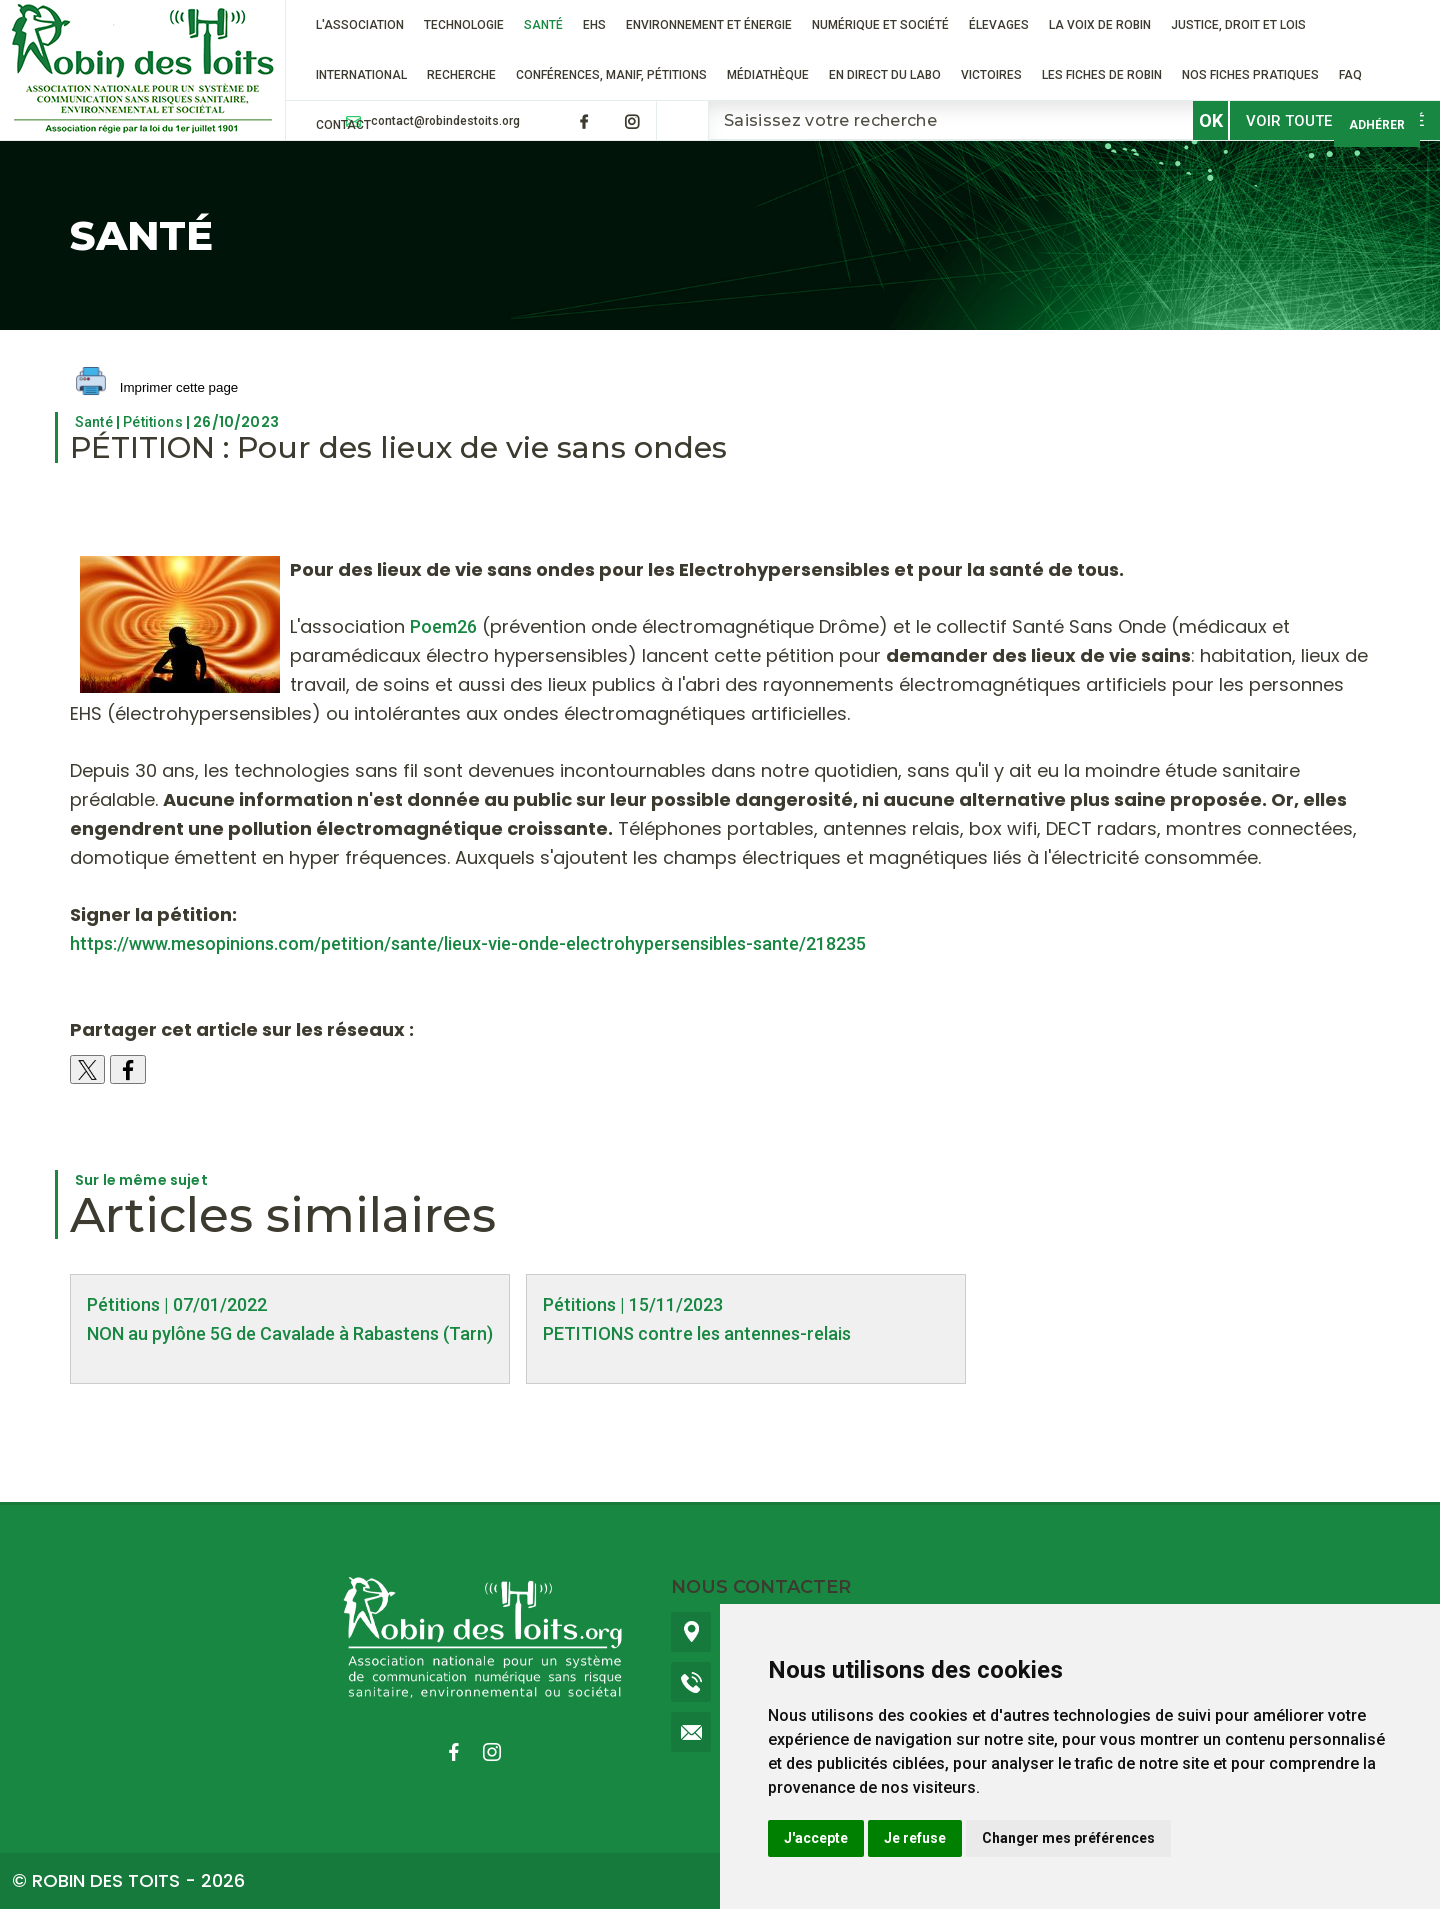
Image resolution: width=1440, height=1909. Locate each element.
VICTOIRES (991, 75)
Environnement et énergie (709, 25)
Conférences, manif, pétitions (611, 75)
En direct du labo (885, 75)
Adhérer (1377, 125)
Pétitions (152, 422)
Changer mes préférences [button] (1068, 1838)
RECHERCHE (461, 75)
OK (1211, 120)
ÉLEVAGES (999, 25)
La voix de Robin (1100, 25)
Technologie (464, 25)
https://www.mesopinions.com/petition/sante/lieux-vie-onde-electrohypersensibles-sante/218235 (468, 943)
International (361, 75)
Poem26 (443, 626)
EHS (594, 25)
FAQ (1350, 75)
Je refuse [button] (915, 1838)
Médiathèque (768, 75)
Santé (543, 25)
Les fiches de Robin (1102, 75)
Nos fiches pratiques (1250, 75)
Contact (343, 125)
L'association (360, 25)
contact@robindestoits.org (445, 121)
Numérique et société (880, 25)
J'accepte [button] (816, 1838)
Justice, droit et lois (1238, 25)
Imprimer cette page (157, 388)
